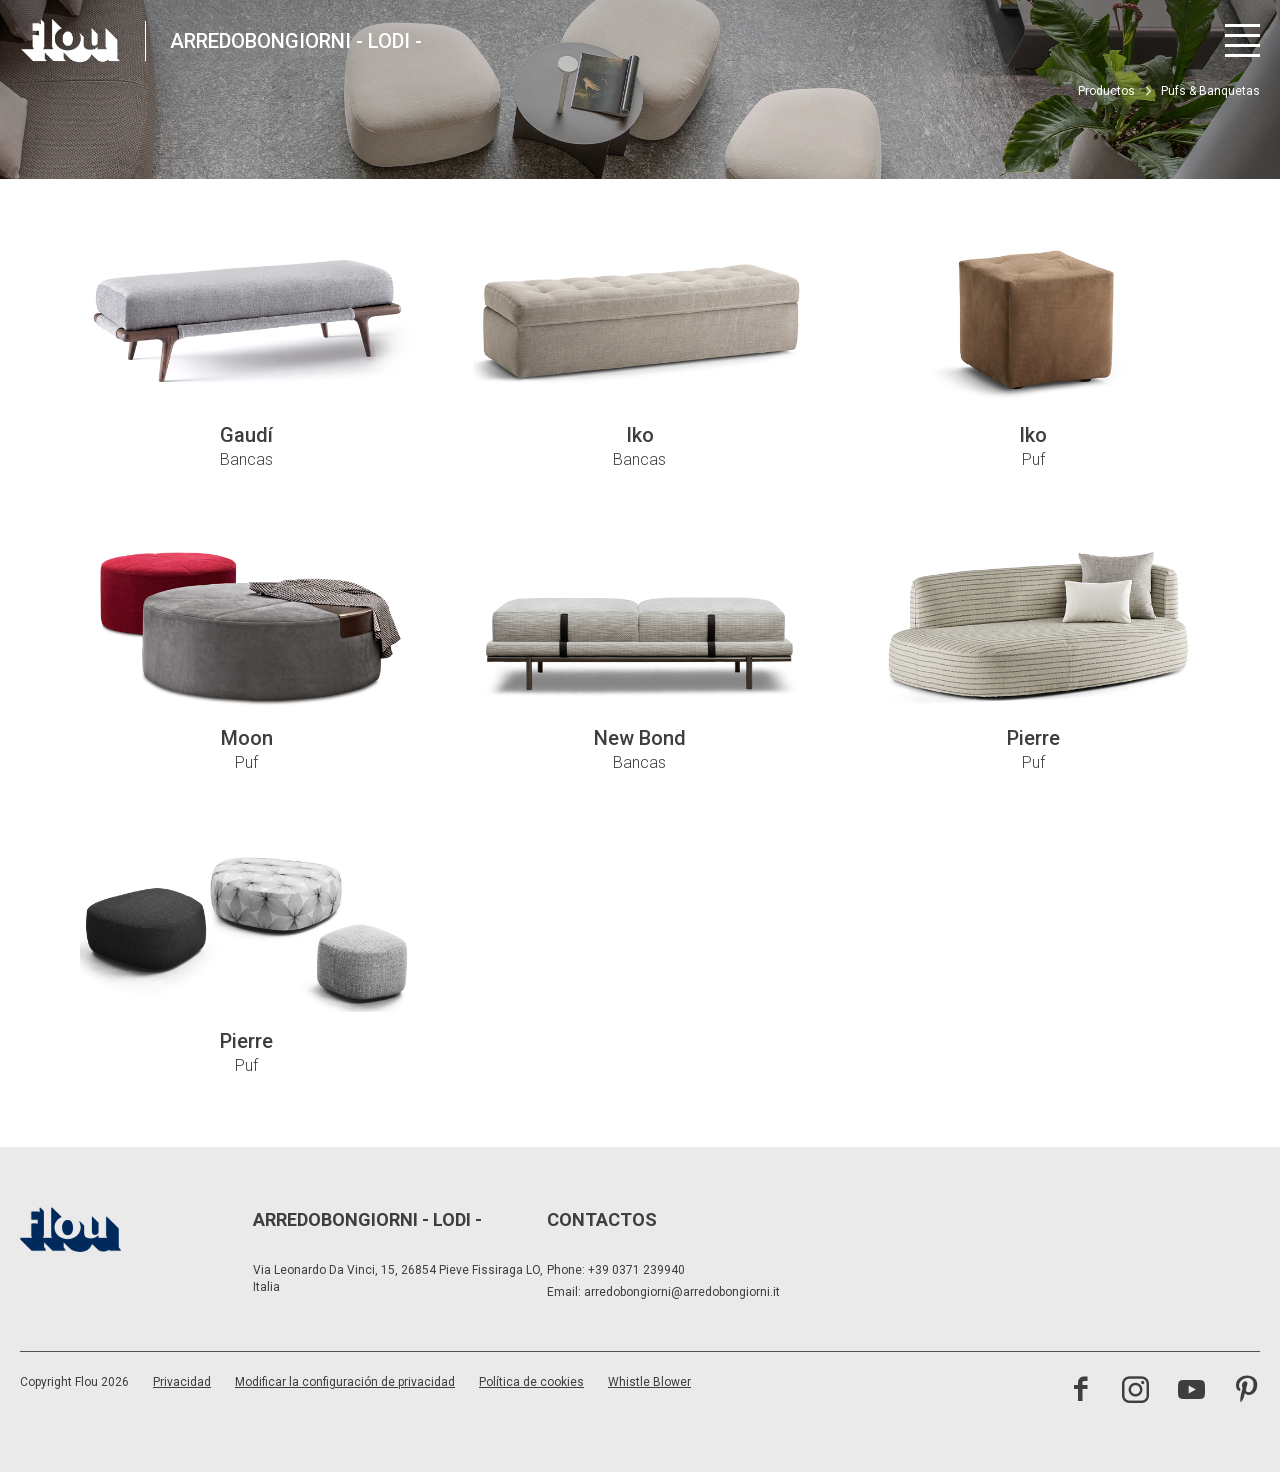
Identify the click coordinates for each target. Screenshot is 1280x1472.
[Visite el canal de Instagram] (1135, 1392)
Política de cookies (531, 1382)
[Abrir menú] (1242, 40)
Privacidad (182, 1382)
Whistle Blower (649, 1382)
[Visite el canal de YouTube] (1191, 1392)
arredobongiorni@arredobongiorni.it (682, 1292)
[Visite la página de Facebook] (1080, 1392)
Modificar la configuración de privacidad (345, 1382)
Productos (1106, 91)
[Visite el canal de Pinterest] (1246, 1392)
